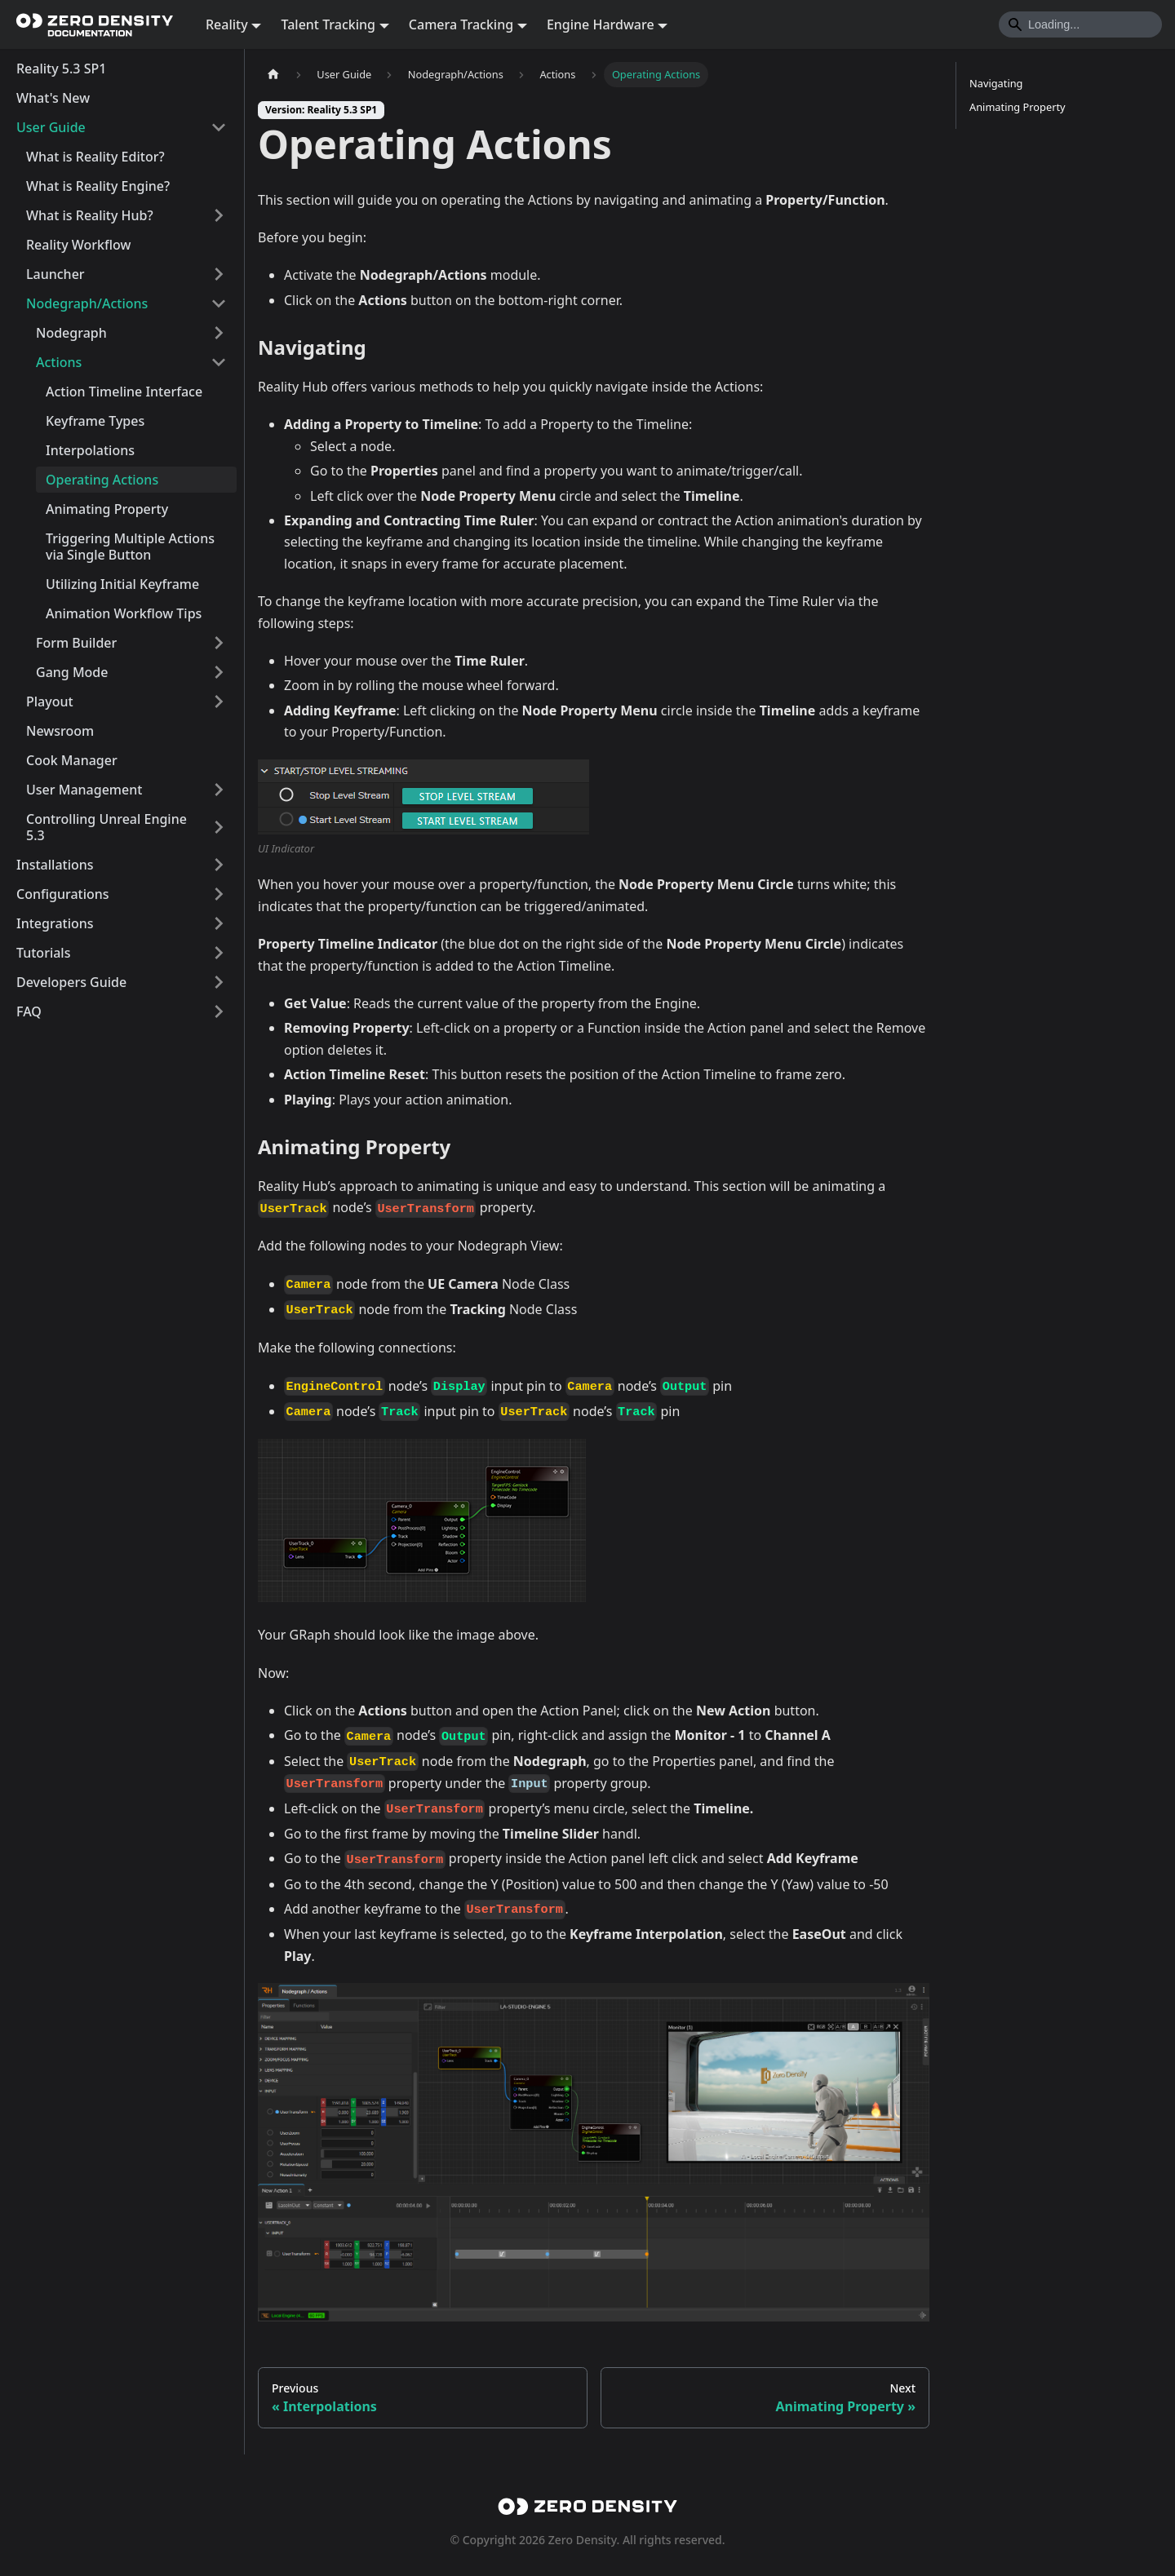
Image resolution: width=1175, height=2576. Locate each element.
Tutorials (43, 953)
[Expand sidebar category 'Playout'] (219, 701)
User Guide (51, 127)
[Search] (1080, 24)
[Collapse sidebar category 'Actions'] (219, 362)
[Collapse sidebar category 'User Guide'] (219, 127)
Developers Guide (71, 982)
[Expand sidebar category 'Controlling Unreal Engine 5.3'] (219, 827)
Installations (55, 865)
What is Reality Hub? (89, 215)
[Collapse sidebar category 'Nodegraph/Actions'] (219, 303)
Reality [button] (227, 24)
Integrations (55, 923)
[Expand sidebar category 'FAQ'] (219, 1011)
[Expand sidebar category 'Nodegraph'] (219, 333)
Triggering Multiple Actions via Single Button (130, 546)
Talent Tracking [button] (328, 24)
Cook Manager (72, 760)
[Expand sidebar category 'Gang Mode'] (219, 672)
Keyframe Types (95, 421)
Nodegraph (71, 333)
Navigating (995, 83)
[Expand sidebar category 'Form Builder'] (219, 643)
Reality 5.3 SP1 (61, 68)
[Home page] (273, 74)
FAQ (29, 1011)
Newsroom (60, 731)
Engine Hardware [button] (600, 24)
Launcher (55, 274)
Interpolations (90, 450)
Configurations (62, 894)
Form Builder (76, 643)
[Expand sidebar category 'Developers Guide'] (219, 982)
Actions (59, 362)
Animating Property (107, 509)
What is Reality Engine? (98, 186)
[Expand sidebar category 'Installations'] (219, 865)
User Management (84, 790)
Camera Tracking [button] (461, 24)
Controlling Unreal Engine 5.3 (106, 827)
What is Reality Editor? (95, 157)
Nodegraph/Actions (87, 303)
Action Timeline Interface (124, 392)
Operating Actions (102, 480)
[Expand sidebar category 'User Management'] (219, 790)
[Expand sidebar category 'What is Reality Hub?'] (219, 215)
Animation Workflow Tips (124, 613)
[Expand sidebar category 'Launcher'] (219, 274)
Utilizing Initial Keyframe (122, 584)
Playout (49, 701)
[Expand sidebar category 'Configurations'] (219, 894)
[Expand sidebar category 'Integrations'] (219, 923)
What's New (53, 98)
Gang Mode (72, 672)
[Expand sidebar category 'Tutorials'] (219, 953)
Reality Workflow (78, 245)
